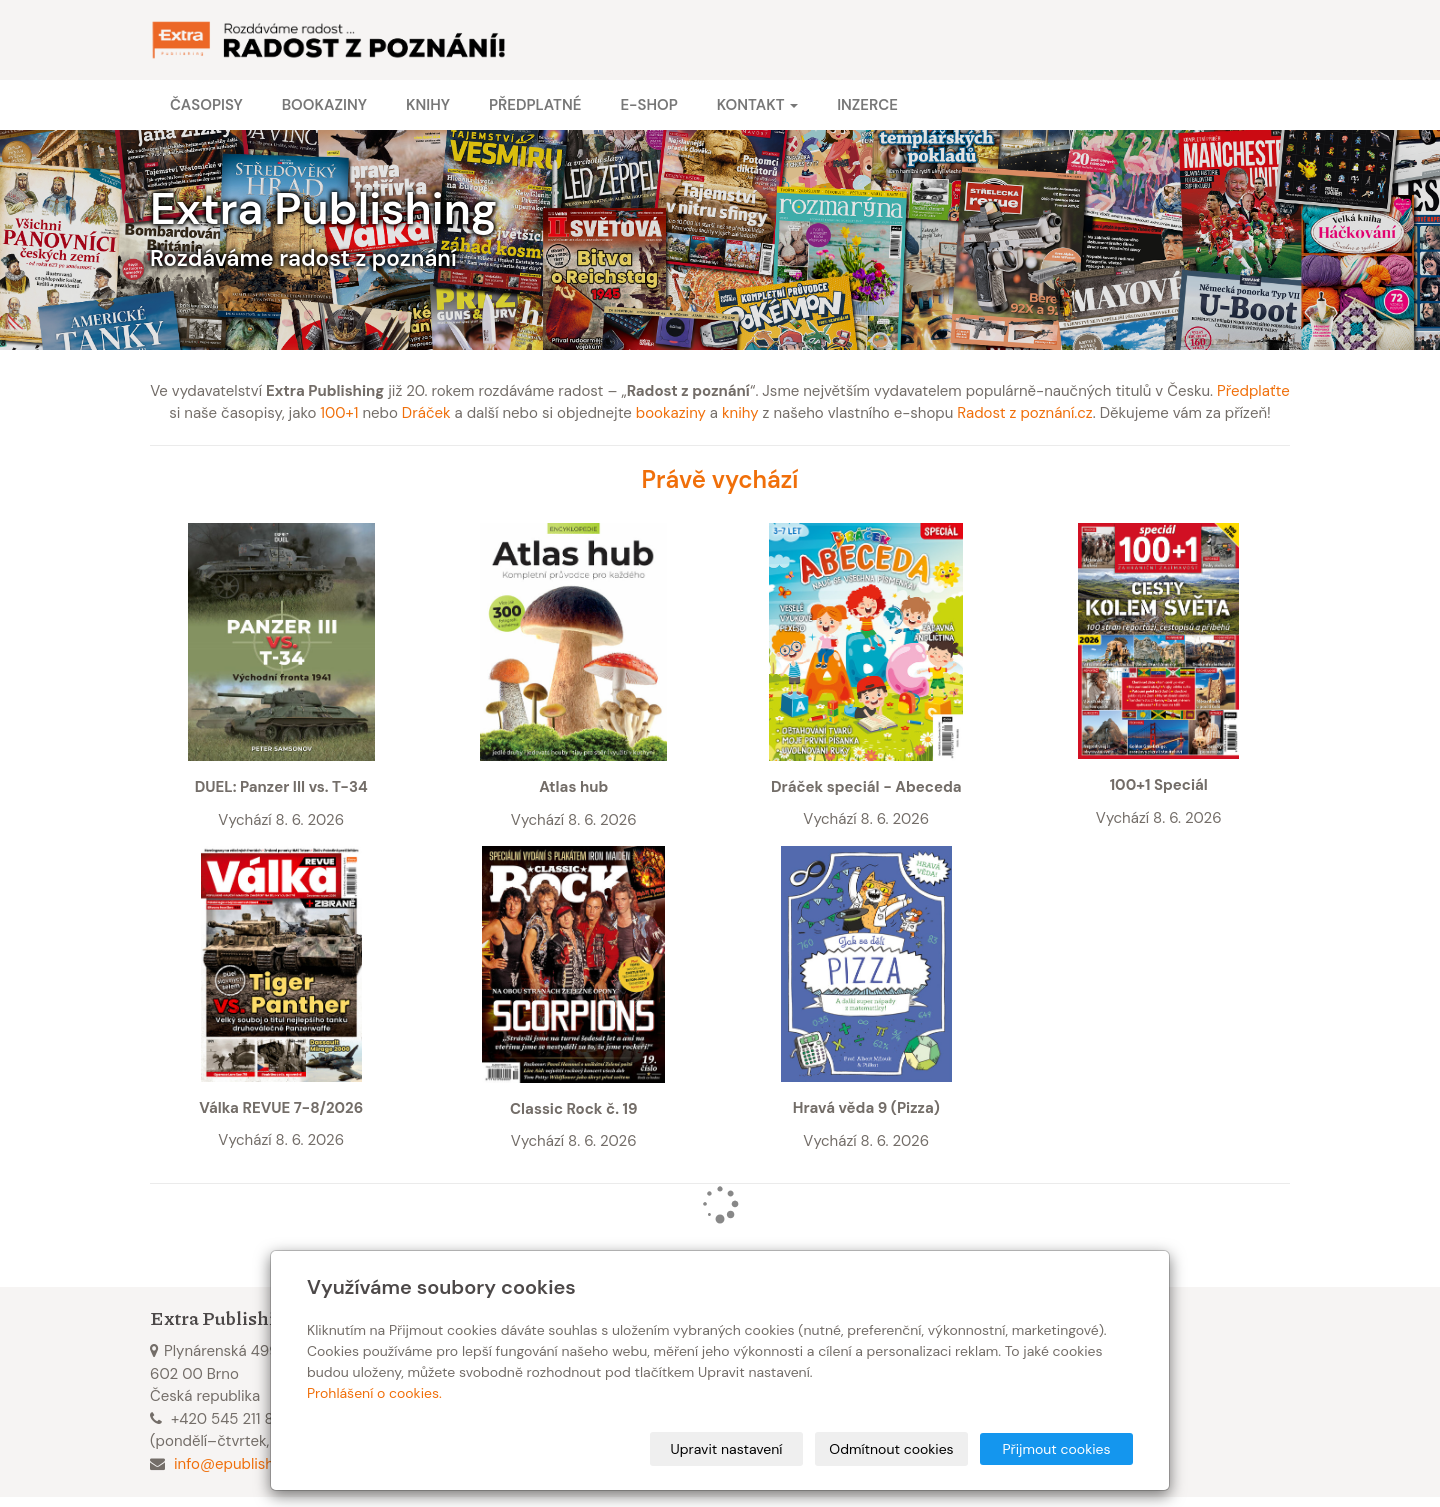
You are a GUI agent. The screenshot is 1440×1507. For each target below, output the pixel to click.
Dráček (426, 413)
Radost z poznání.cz (1024, 413)
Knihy (428, 105)
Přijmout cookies (1056, 1449)
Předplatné (535, 105)
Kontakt (757, 105)
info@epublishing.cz (243, 1464)
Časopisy (206, 105)
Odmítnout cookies (891, 1449)
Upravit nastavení (727, 1449)
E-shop (648, 105)
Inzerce (867, 105)
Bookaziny (324, 105)
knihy (740, 413)
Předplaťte (1253, 391)
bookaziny (671, 413)
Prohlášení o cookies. (374, 1393)
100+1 (339, 413)
